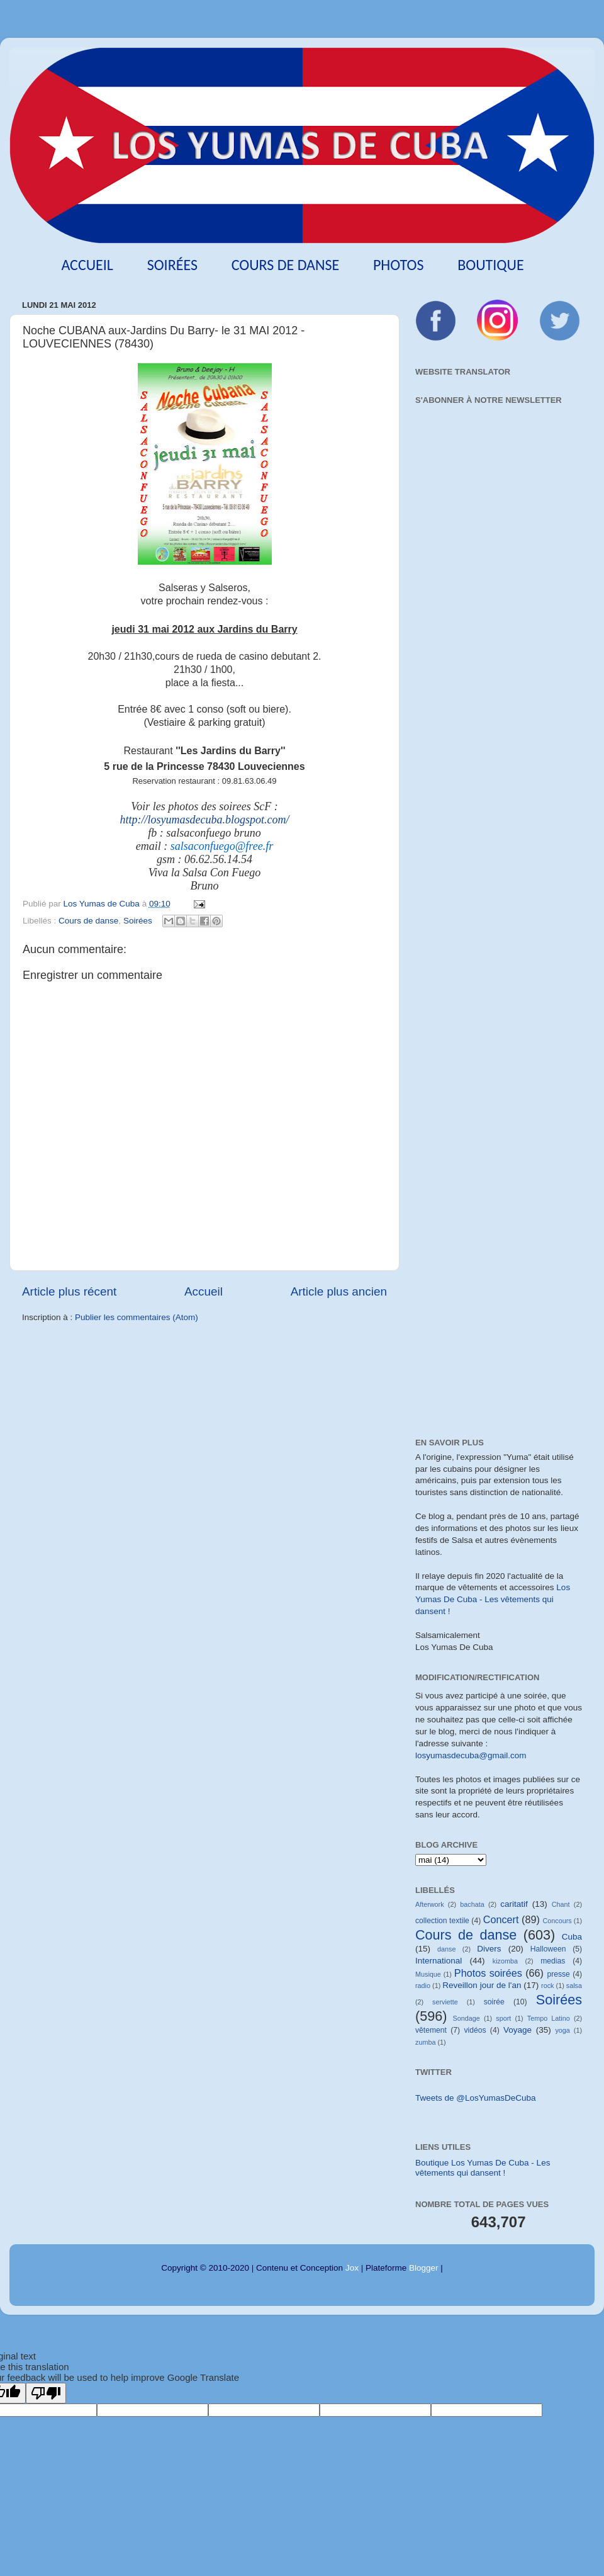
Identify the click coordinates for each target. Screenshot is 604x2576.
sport (503, 2018)
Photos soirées (488, 1973)
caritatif (514, 1904)
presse (558, 1974)
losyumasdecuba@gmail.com (471, 1755)
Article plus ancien (339, 1291)
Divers (489, 1948)
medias (552, 1961)
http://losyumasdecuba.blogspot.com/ (204, 819)
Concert (501, 1919)
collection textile (442, 1920)
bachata (472, 1904)
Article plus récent (69, 1291)
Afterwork (429, 1904)
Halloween (548, 1949)
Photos (398, 265)
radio (422, 1985)
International (438, 1960)
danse (446, 1949)
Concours (556, 1920)
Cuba (572, 1936)
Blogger (424, 2268)
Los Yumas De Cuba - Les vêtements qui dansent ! (492, 1599)
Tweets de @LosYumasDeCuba (475, 2098)
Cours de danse (286, 265)
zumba (425, 2042)
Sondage (466, 2018)
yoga (562, 2030)
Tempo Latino (548, 2018)
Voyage (517, 2030)
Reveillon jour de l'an (481, 1985)
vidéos (475, 2030)
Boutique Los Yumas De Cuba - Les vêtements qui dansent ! (482, 2168)
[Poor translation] (46, 2393)
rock (547, 1985)
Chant (561, 1904)
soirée (494, 2001)
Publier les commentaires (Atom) (136, 1317)
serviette (445, 2002)
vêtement (431, 2030)
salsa (574, 1985)
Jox (352, 2268)
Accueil (87, 265)
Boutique (490, 265)
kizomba (505, 1961)
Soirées (172, 265)
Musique (428, 1974)
